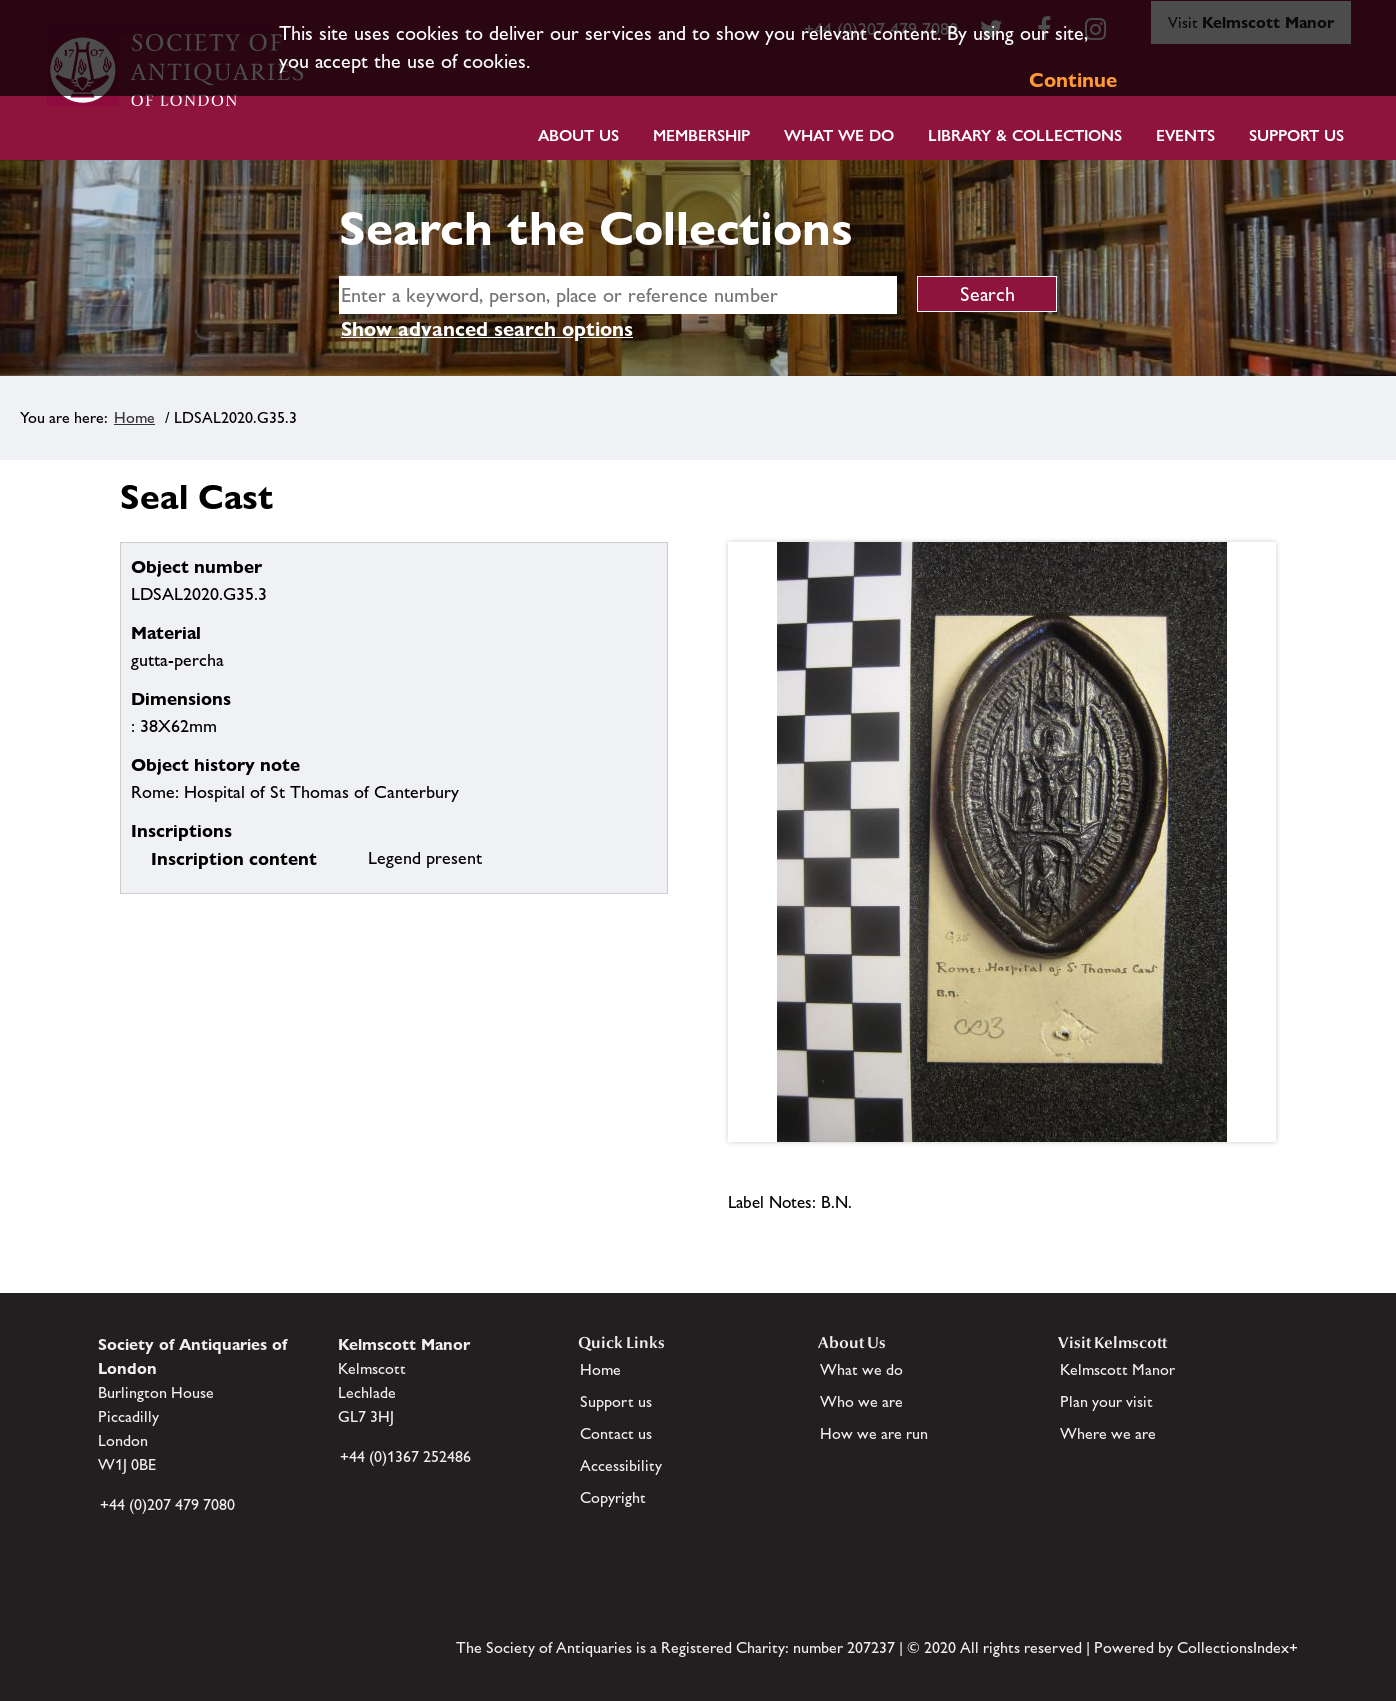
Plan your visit (1106, 1401)
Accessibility (621, 1465)
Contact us (616, 1433)
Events (1185, 135)
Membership (701, 135)
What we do (839, 135)
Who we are (861, 1401)
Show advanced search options (487, 329)
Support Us (1296, 135)
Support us (616, 1401)
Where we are (1108, 1433)
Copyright (613, 1497)
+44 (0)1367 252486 (405, 1456)
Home (134, 417)
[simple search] (618, 295)
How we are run (874, 1433)
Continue (1073, 80)
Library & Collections (1025, 135)
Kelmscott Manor (1117, 1369)
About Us (578, 135)
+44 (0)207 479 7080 (167, 1504)
